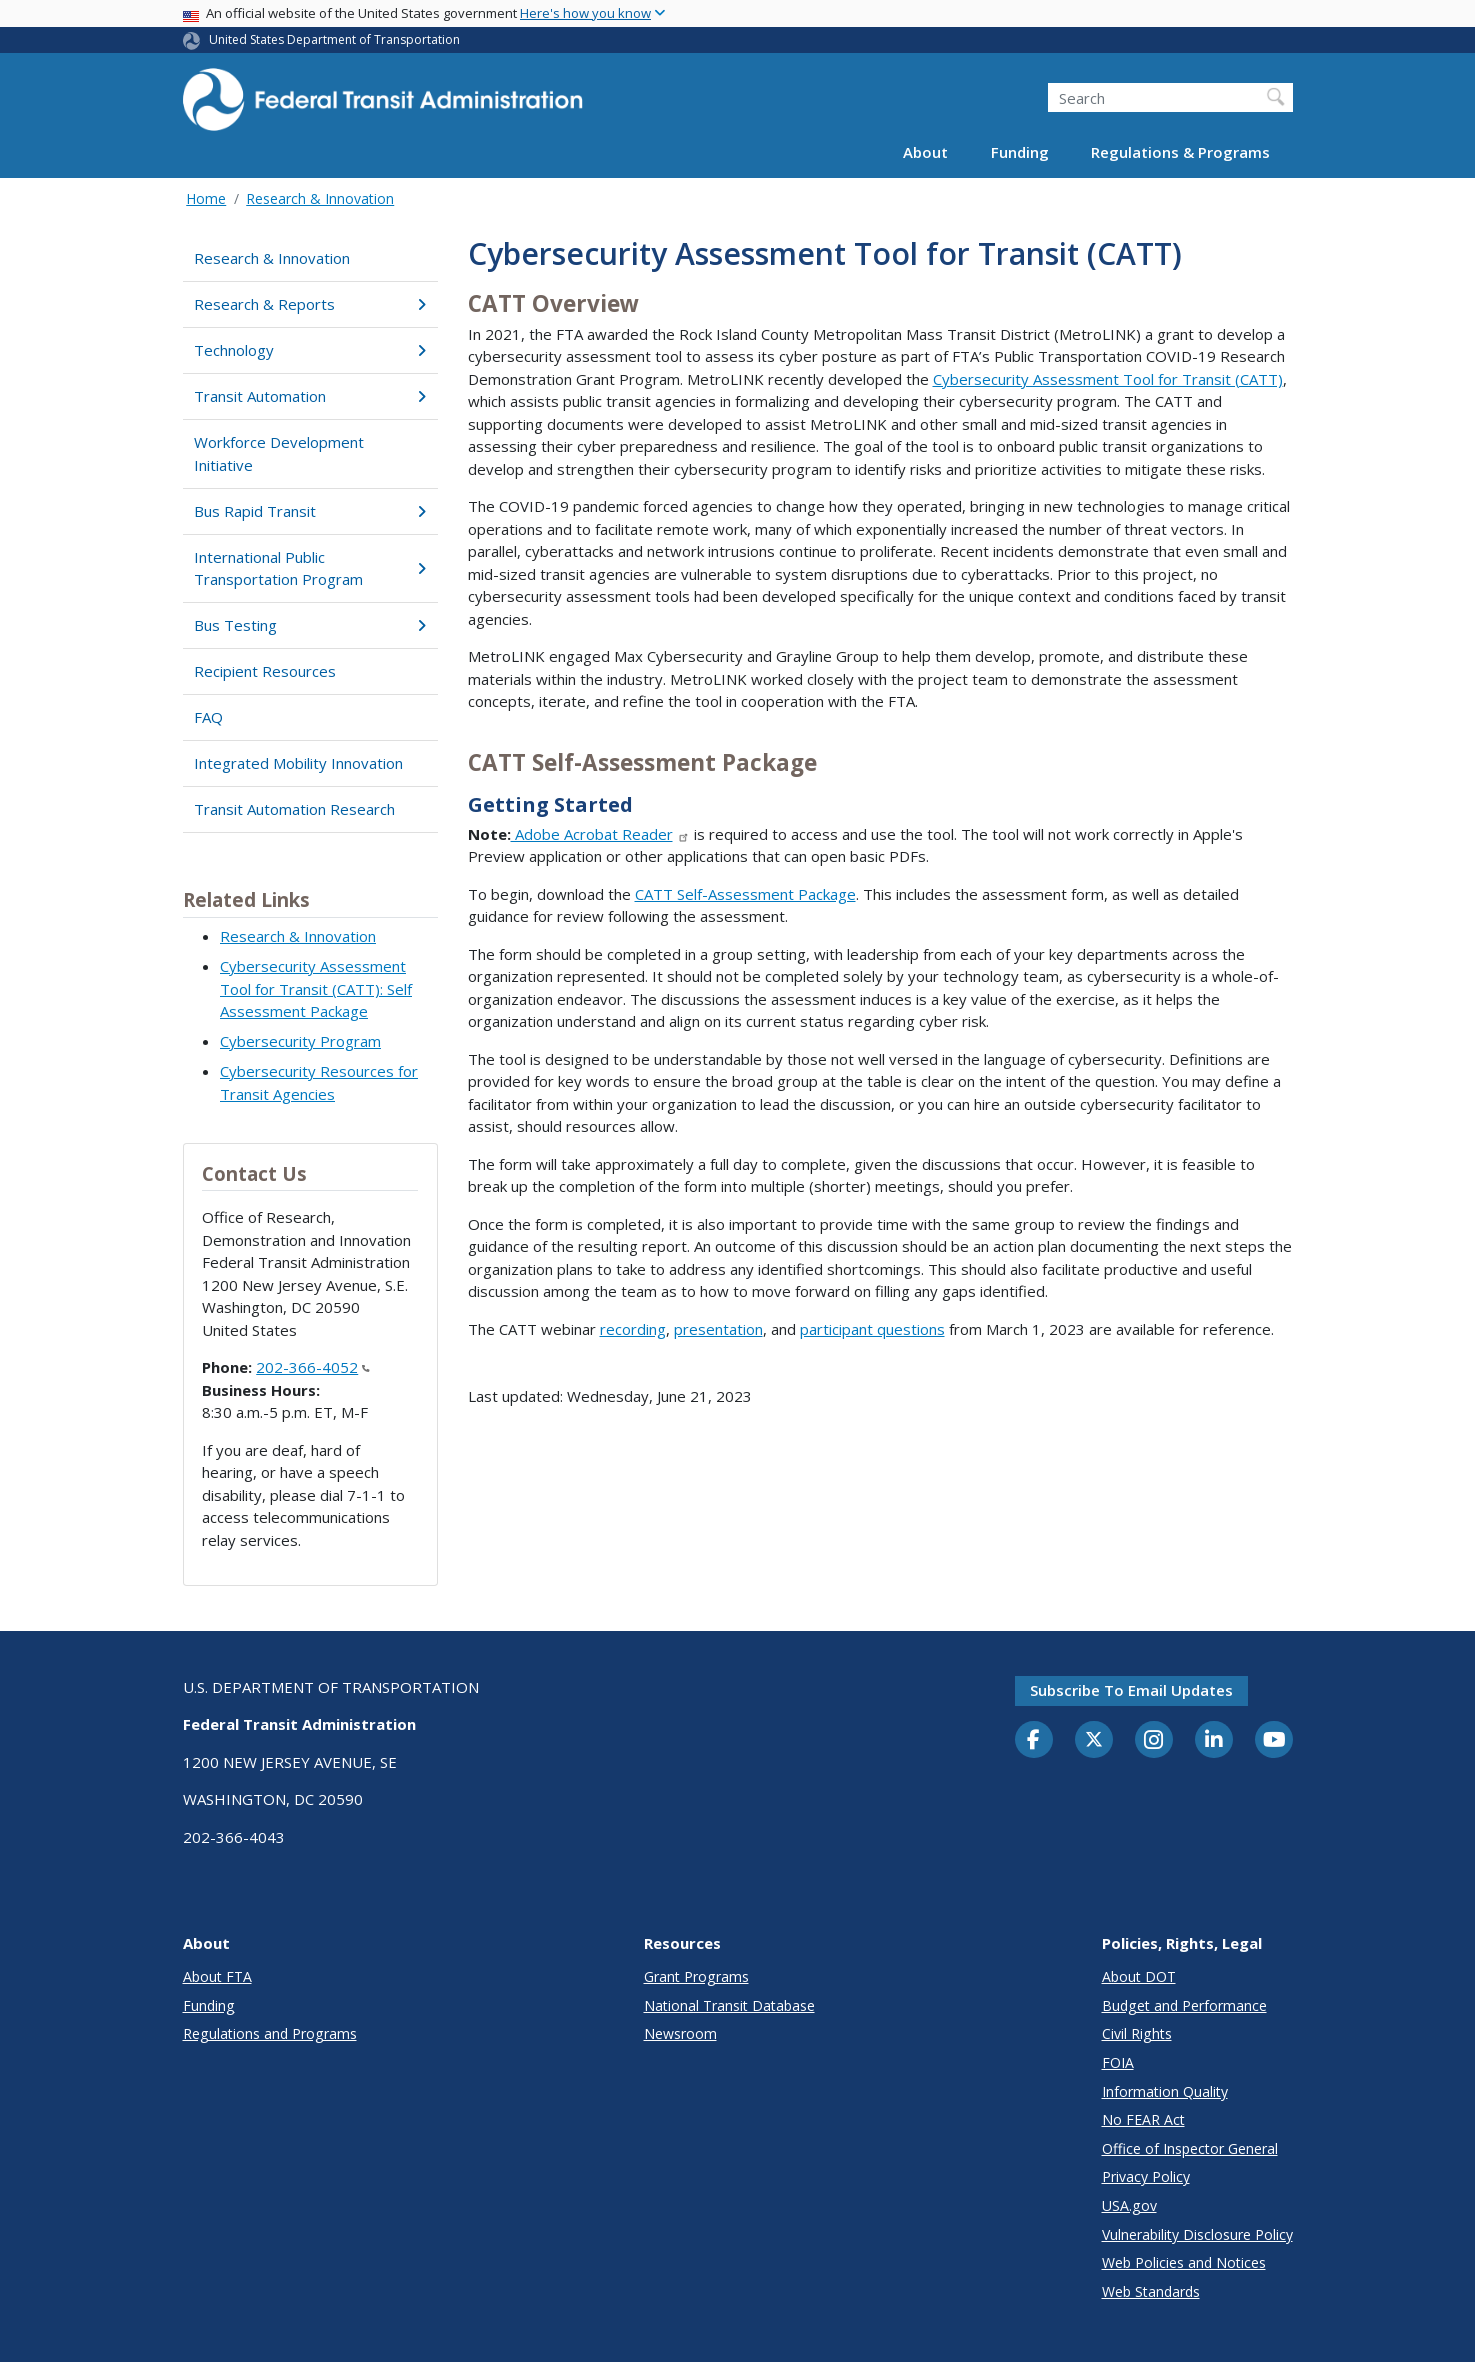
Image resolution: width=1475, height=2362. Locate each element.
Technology (310, 350)
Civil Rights (1137, 2033)
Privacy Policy (1146, 2176)
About (925, 152)
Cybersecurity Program (300, 1041)
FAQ (208, 717)
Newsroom (680, 2033)
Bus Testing (310, 625)
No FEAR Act (1143, 2119)
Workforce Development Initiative (279, 453)
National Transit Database (729, 2005)
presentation (718, 1329)
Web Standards (1151, 2291)
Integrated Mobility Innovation (298, 763)
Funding (1020, 152)
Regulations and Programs (270, 2033)
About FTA (217, 1976)
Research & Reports (310, 304)
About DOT (1139, 1976)
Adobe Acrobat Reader (601, 834)
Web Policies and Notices (1184, 2262)
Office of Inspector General (1190, 2148)
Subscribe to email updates (1131, 1690)
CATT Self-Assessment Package (745, 894)
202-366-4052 (313, 1367)
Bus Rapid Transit (310, 511)
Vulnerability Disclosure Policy (1197, 2234)
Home (206, 198)
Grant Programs (696, 1976)
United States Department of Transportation (334, 39)
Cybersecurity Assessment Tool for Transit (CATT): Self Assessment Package (316, 988)
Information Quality (1165, 2091)
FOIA (1118, 2062)
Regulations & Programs (1180, 152)
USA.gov (1129, 2205)
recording (633, 1329)
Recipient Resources (265, 671)
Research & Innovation (320, 198)
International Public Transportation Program (310, 568)
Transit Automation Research (294, 809)
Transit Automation (310, 396)
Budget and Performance (1184, 2005)
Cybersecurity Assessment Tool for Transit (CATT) (1108, 379)
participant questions (872, 1329)
